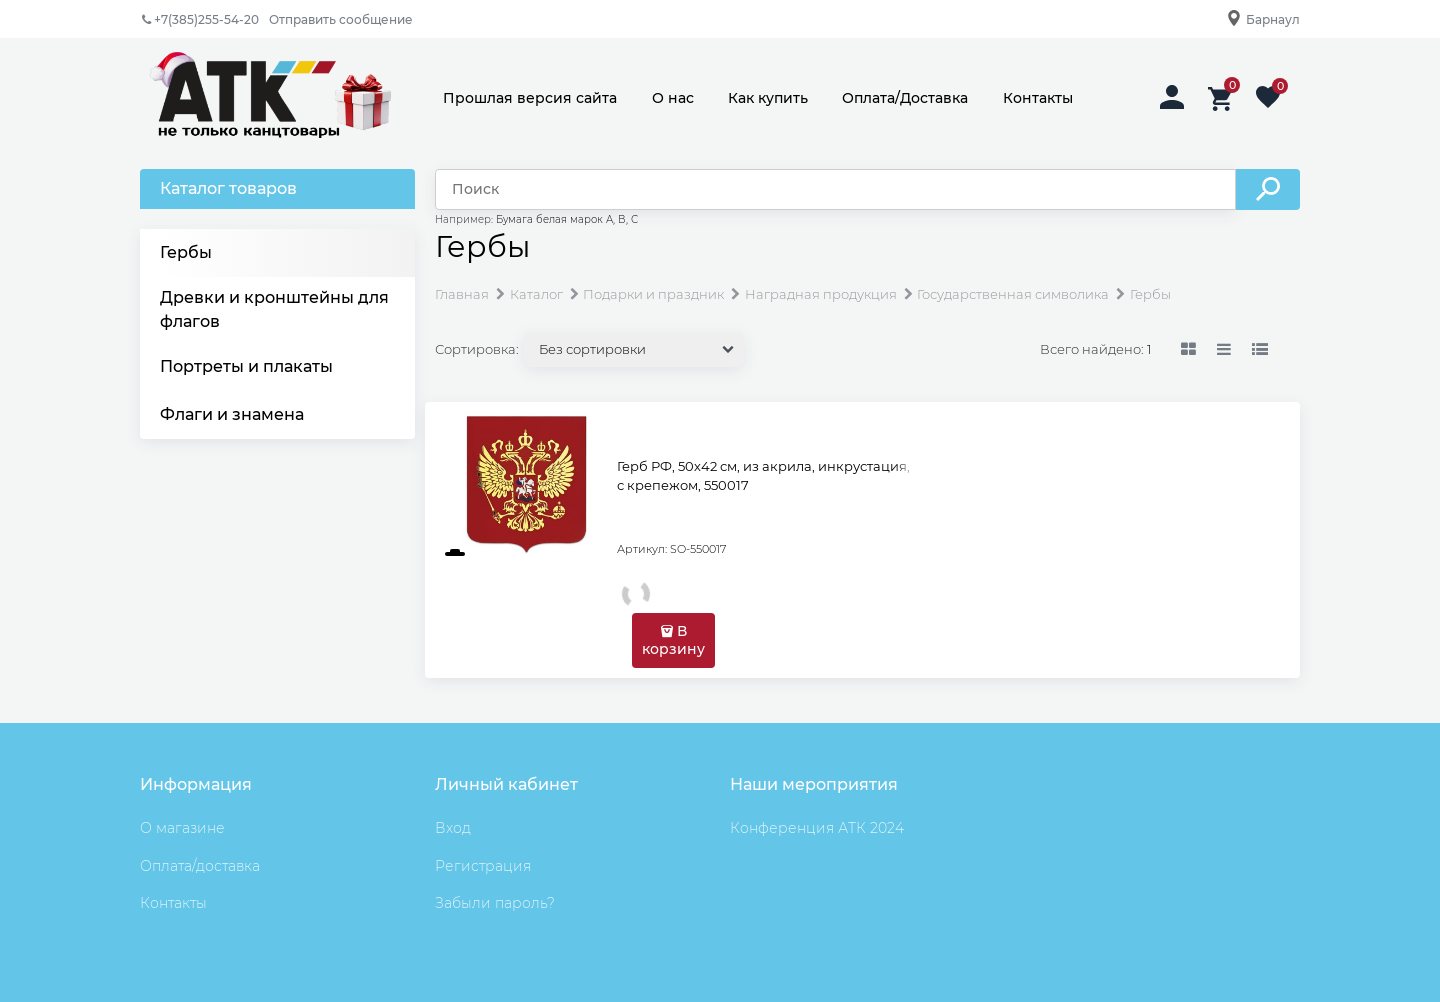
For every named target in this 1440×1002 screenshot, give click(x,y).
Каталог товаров (228, 188)
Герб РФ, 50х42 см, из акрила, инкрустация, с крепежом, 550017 (763, 476)
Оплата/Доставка (905, 98)
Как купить (768, 98)
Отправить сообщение (341, 19)
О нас (673, 98)
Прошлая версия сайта (530, 98)
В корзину (673, 640)
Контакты (1038, 98)
